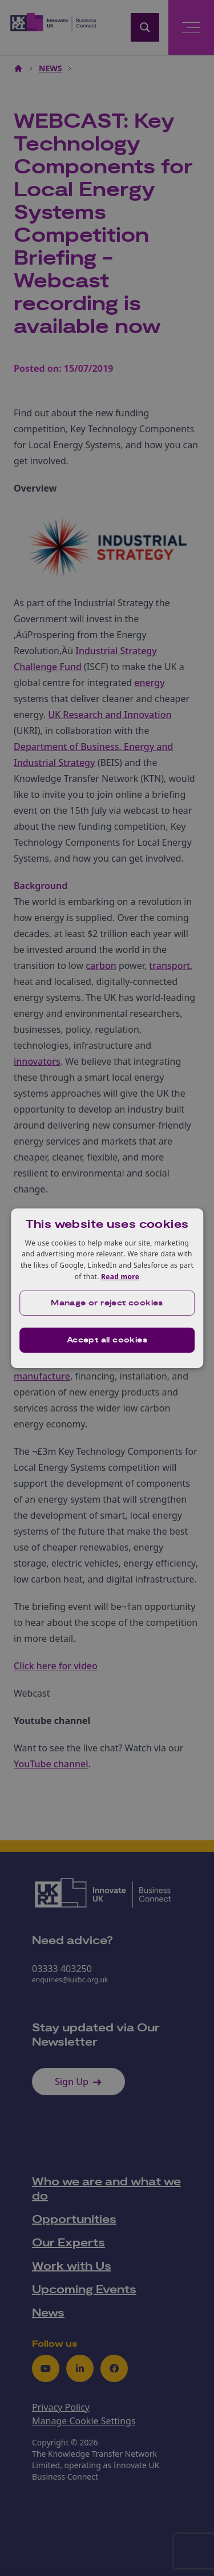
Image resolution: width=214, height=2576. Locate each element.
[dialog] (107, 1288)
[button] (107, 1303)
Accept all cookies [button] (107, 1340)
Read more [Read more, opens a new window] (120, 1276)
